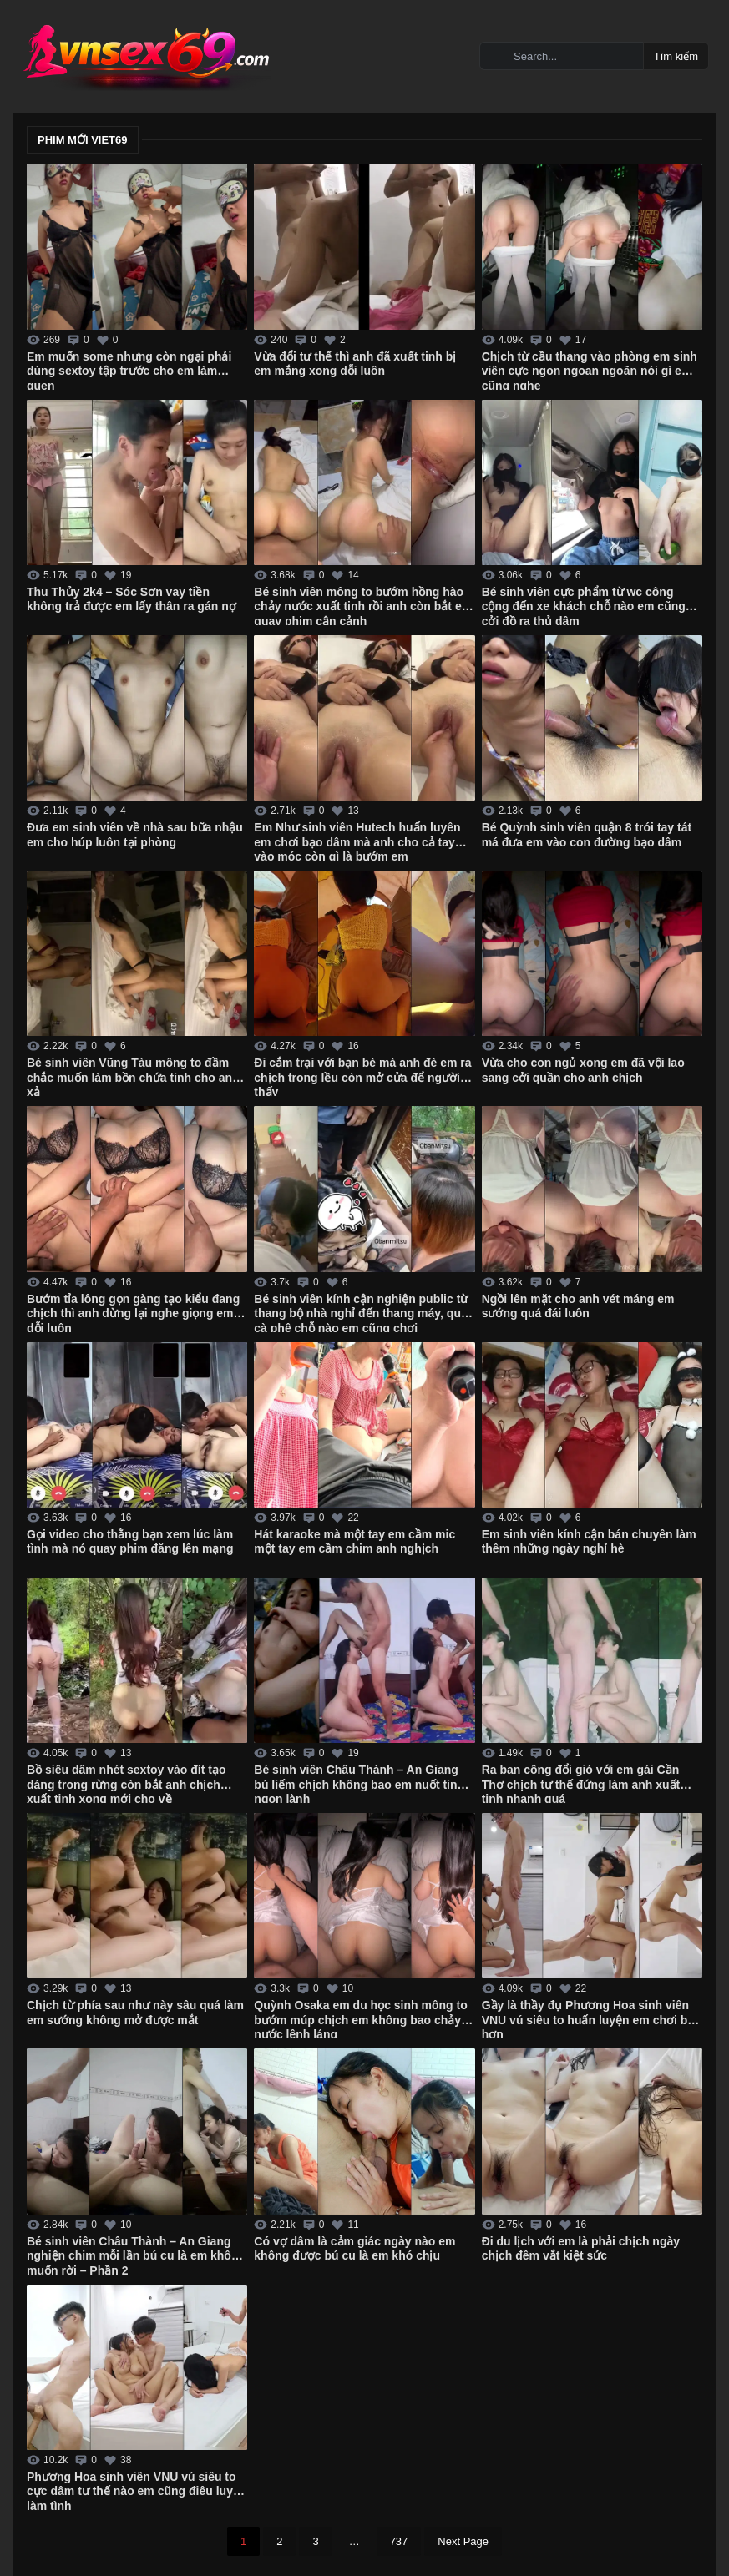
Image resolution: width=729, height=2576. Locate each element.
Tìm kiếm (676, 56)
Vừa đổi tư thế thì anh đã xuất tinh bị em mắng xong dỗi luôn (355, 364)
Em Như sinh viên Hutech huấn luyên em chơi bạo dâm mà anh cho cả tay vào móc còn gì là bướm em (357, 841)
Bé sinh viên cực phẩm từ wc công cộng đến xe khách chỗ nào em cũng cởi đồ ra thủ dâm (584, 605)
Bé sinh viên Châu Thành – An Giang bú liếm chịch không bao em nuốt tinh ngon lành (359, 1783)
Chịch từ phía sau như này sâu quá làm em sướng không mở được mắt (135, 2012)
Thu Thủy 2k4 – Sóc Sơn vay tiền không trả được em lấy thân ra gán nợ (131, 599)
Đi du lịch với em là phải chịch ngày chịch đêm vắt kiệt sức (581, 2249)
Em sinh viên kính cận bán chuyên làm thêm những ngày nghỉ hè (589, 1542)
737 (399, 2541)
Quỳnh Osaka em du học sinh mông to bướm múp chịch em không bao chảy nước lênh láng (360, 2018)
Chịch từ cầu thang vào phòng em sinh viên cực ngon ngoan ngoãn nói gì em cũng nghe (589, 370)
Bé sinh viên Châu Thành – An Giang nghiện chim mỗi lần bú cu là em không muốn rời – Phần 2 (136, 2255)
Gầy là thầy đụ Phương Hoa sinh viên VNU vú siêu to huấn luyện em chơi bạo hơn (591, 2018)
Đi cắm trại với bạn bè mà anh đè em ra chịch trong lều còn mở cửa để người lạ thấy (363, 1076)
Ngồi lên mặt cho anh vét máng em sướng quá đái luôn (578, 1306)
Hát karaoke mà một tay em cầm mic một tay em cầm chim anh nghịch (354, 1542)
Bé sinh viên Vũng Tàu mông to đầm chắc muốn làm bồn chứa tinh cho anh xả (133, 1076)
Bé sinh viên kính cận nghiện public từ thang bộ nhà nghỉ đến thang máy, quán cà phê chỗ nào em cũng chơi (364, 1312)
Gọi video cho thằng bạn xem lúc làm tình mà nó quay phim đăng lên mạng (130, 1542)
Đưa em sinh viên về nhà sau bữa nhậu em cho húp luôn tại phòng (135, 835)
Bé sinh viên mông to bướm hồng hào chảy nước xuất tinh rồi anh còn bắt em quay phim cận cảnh (363, 605)
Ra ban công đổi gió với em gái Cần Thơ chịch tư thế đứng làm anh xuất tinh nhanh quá (581, 1783)
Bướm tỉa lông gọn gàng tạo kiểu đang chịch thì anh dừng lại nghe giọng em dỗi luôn (133, 1312)
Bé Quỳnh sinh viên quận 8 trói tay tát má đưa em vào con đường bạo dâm (586, 835)
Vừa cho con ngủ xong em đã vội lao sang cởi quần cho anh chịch (583, 1070)
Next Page (463, 2541)
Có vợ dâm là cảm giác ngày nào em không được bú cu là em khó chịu (354, 2249)
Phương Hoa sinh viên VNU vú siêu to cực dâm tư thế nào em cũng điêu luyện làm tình (136, 2490)
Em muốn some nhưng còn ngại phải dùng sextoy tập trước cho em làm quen (129, 370)
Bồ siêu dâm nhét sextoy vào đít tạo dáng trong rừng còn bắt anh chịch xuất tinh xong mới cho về (126, 1783)
